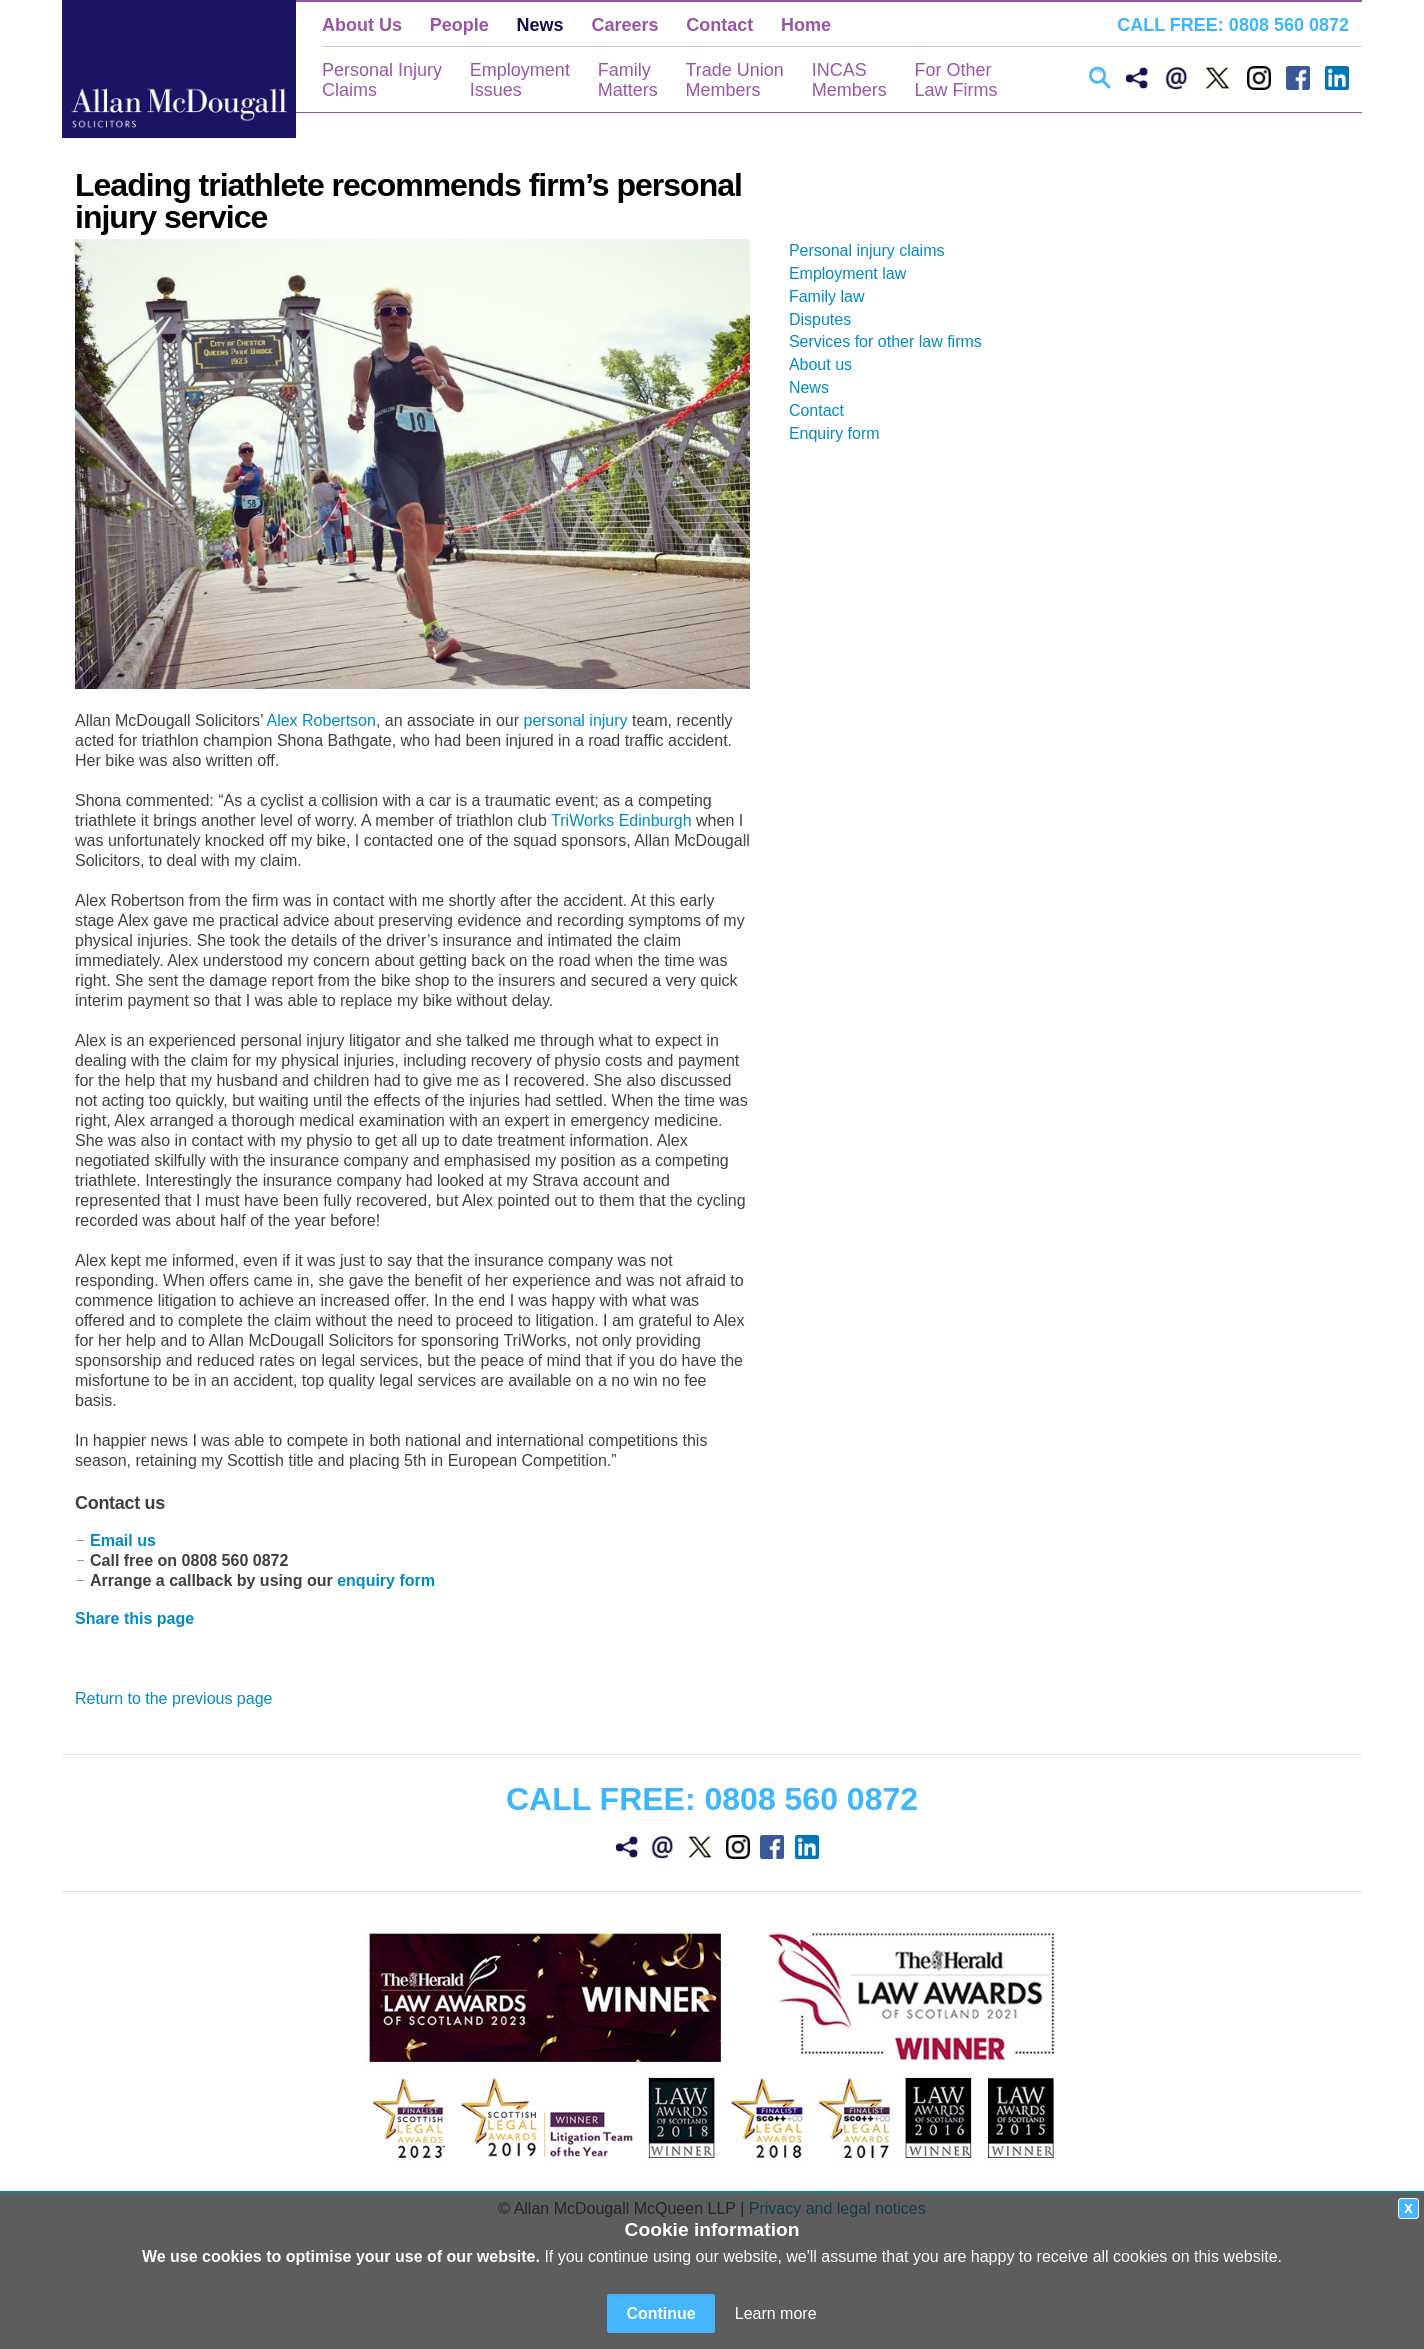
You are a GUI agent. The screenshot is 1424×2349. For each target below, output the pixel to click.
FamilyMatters (628, 80)
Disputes (828, 319)
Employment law (855, 273)
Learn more (776, 2313)
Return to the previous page (173, 1698)
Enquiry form (842, 433)
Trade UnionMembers (734, 80)
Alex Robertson (320, 720)
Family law (835, 296)
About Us (362, 25)
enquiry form (386, 1580)
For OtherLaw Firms (955, 80)
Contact (719, 25)
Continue (660, 2313)
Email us (123, 1540)
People (459, 25)
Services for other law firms (893, 341)
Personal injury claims (875, 250)
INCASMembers (849, 80)
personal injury (576, 720)
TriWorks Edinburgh (621, 820)
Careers (624, 25)
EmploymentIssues (520, 80)
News (540, 25)
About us (828, 364)
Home (806, 25)
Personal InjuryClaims (382, 80)
